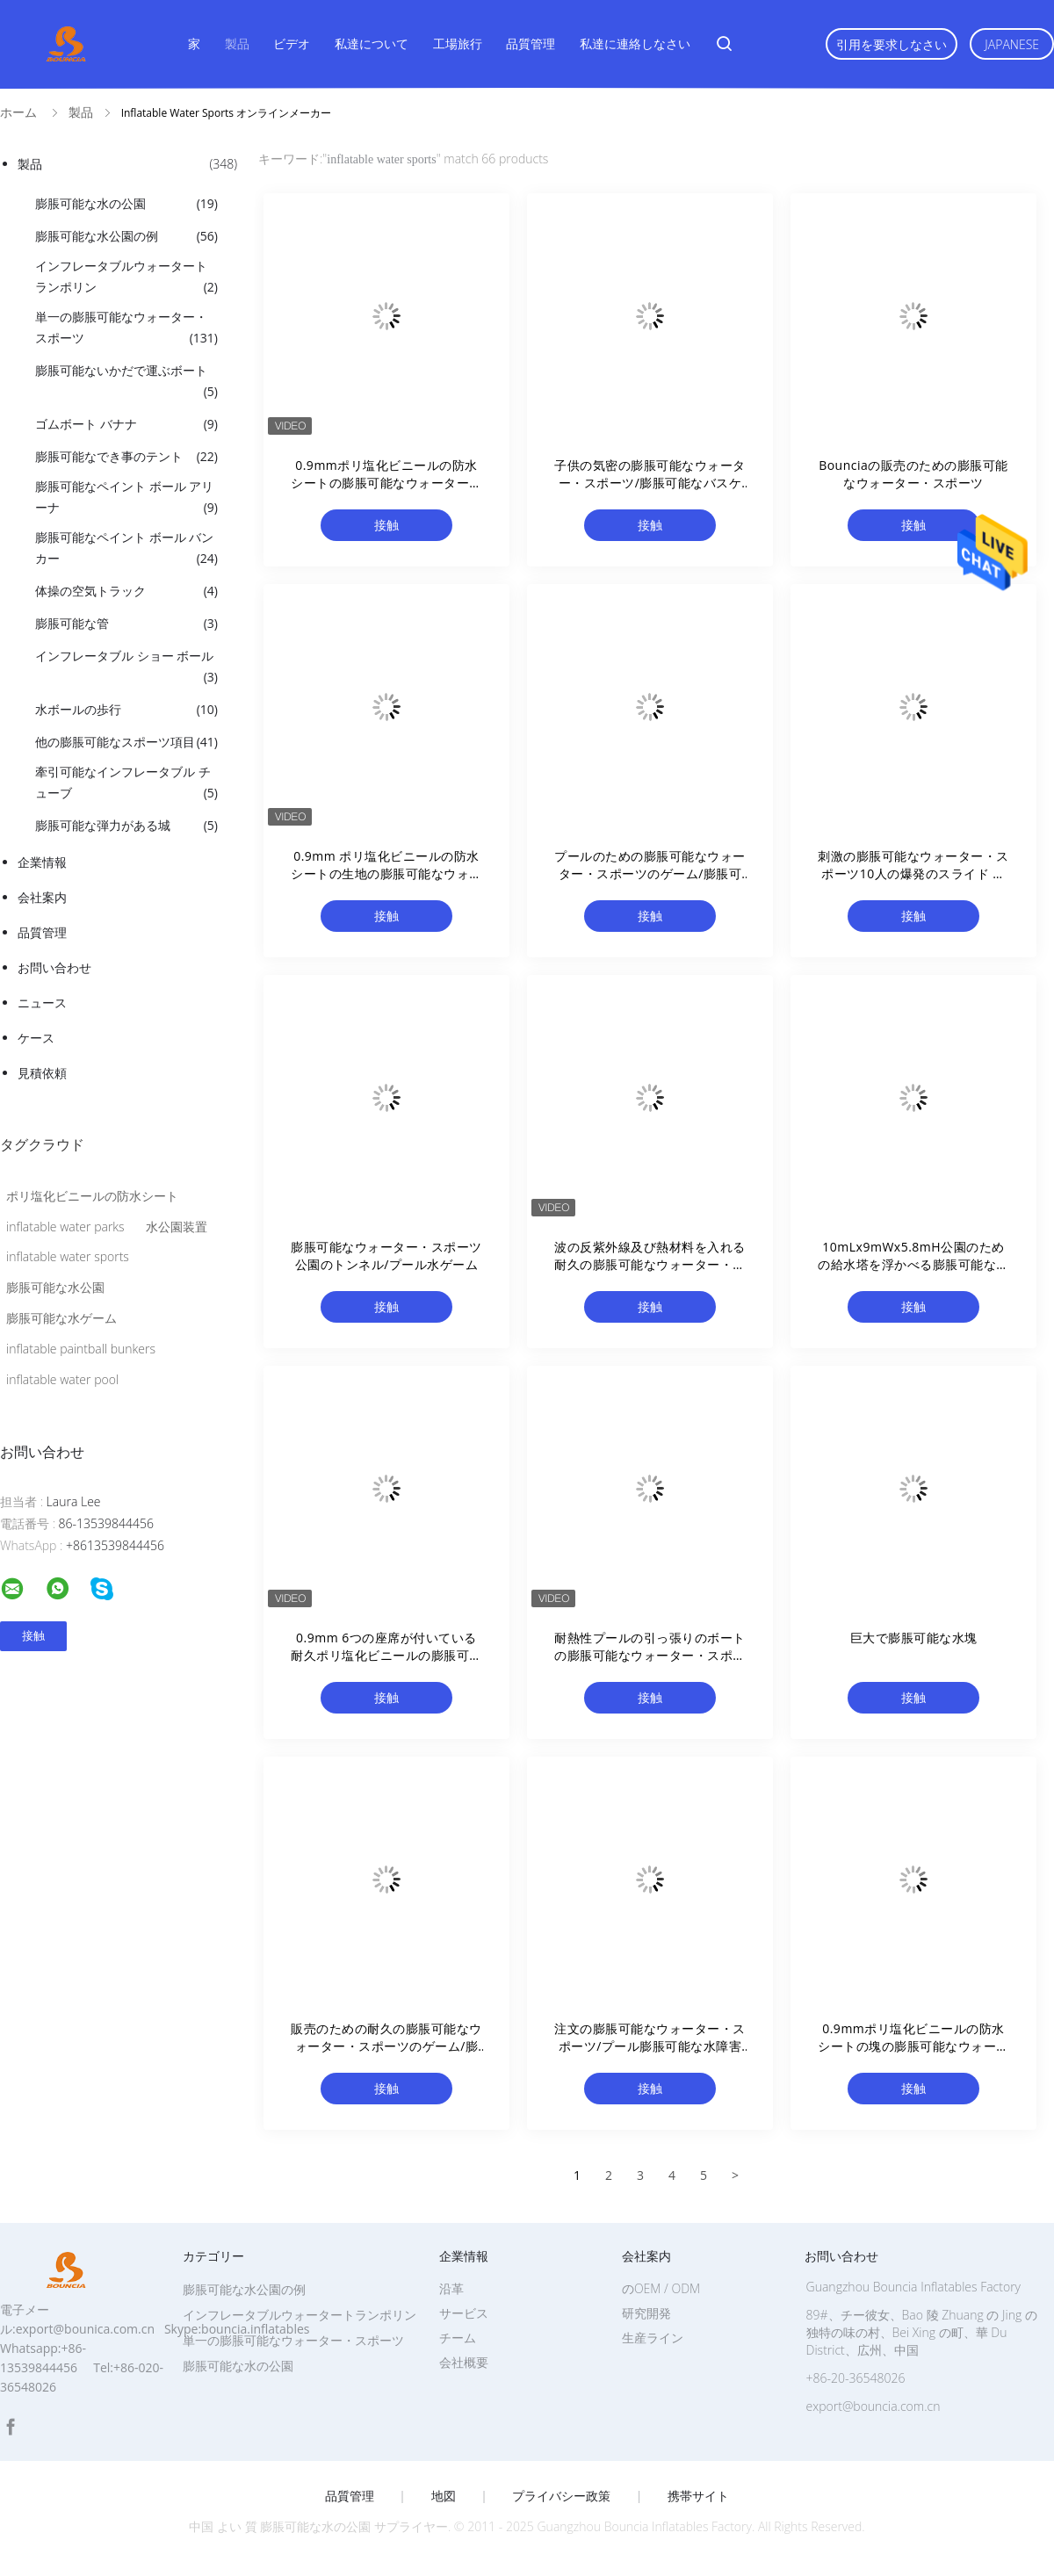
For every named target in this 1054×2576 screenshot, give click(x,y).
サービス (463, 2313)
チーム (457, 2337)
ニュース (42, 1002)
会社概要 (463, 2362)
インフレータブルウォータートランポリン (126, 277)
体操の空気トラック (126, 591)
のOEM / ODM (661, 2288)
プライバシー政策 (561, 2496)
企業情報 (42, 862)
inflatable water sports (67, 1256)
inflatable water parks (65, 1226)
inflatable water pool (62, 1379)
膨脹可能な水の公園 (126, 203)
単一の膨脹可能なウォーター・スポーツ (126, 328)
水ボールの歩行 (126, 709)
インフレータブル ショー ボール (126, 667)
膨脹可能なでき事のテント (126, 456)
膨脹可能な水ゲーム (61, 1318)
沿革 (451, 2288)
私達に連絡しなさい (635, 43)
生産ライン (652, 2337)
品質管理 (530, 43)
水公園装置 (176, 1226)
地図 (443, 2496)
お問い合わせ (54, 967)
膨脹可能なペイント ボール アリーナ (126, 498)
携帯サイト (698, 2496)
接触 (386, 524)
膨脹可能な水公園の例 (126, 236)
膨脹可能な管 (126, 623)
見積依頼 (42, 1072)
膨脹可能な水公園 (55, 1287)
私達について (371, 43)
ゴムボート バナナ (126, 424)
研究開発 (646, 2313)
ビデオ (291, 43)
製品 (237, 43)
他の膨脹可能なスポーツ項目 (126, 742)
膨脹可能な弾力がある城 (126, 825)
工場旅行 (457, 43)
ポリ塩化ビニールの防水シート (92, 1195)
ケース (36, 1037)
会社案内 (42, 897)
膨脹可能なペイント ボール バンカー (126, 549)
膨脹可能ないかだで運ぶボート (126, 382)
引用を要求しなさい (891, 44)
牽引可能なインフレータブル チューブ (126, 783)
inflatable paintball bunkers (80, 1348)
